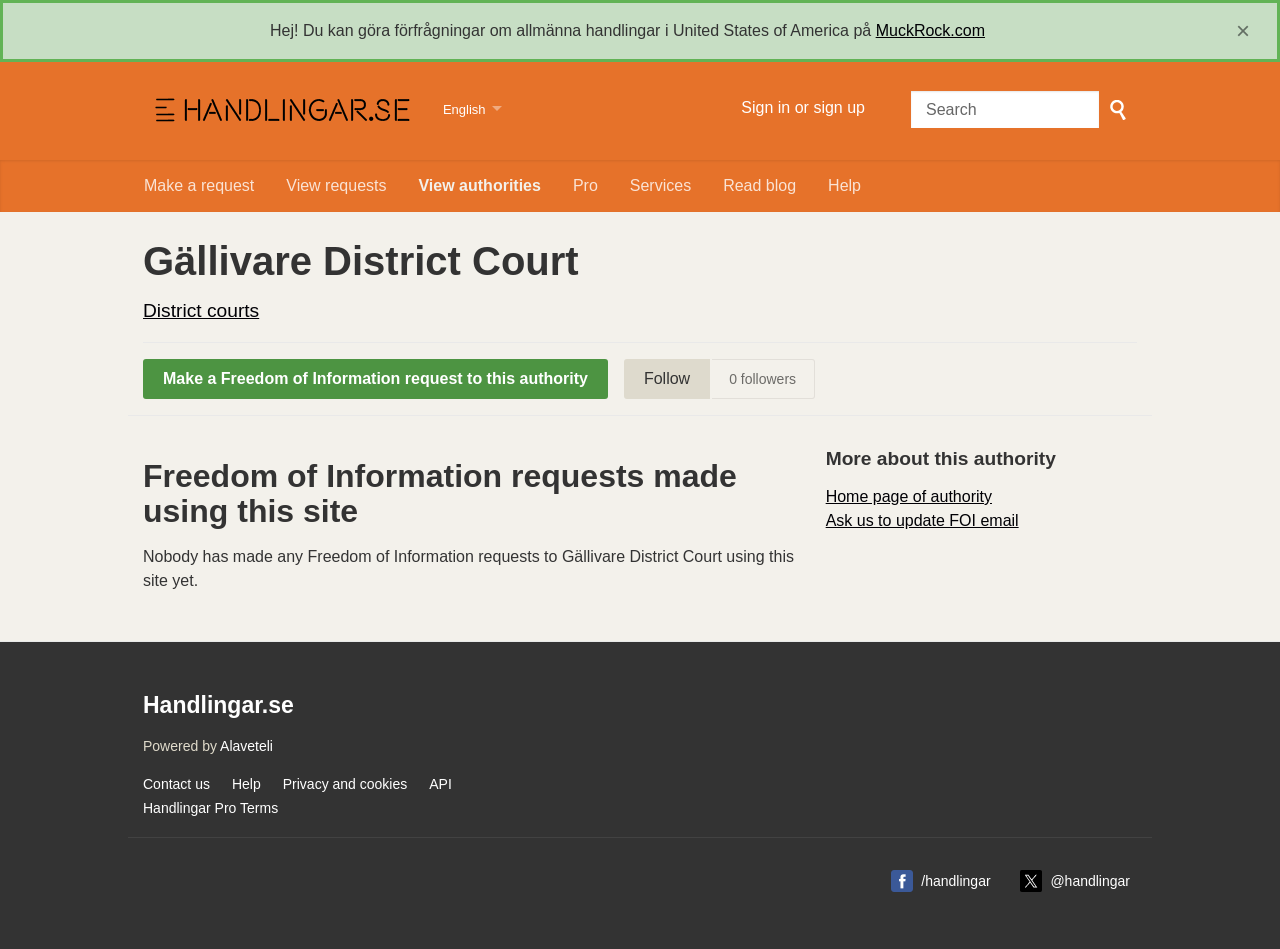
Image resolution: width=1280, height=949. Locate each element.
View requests (336, 185)
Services (660, 185)
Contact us (176, 784)
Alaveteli (246, 746)
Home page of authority (909, 496)
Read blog (759, 185)
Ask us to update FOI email (922, 520)
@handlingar (1090, 881)
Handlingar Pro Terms (210, 808)
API (440, 784)
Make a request (199, 185)
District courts (201, 310)
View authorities (479, 185)
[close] (1243, 31)
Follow (667, 378)
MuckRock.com (930, 30)
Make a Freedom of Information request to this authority (375, 378)
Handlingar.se (280, 111)
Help (844, 185)
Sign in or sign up (803, 107)
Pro (585, 185)
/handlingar (955, 881)
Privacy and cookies (345, 784)
